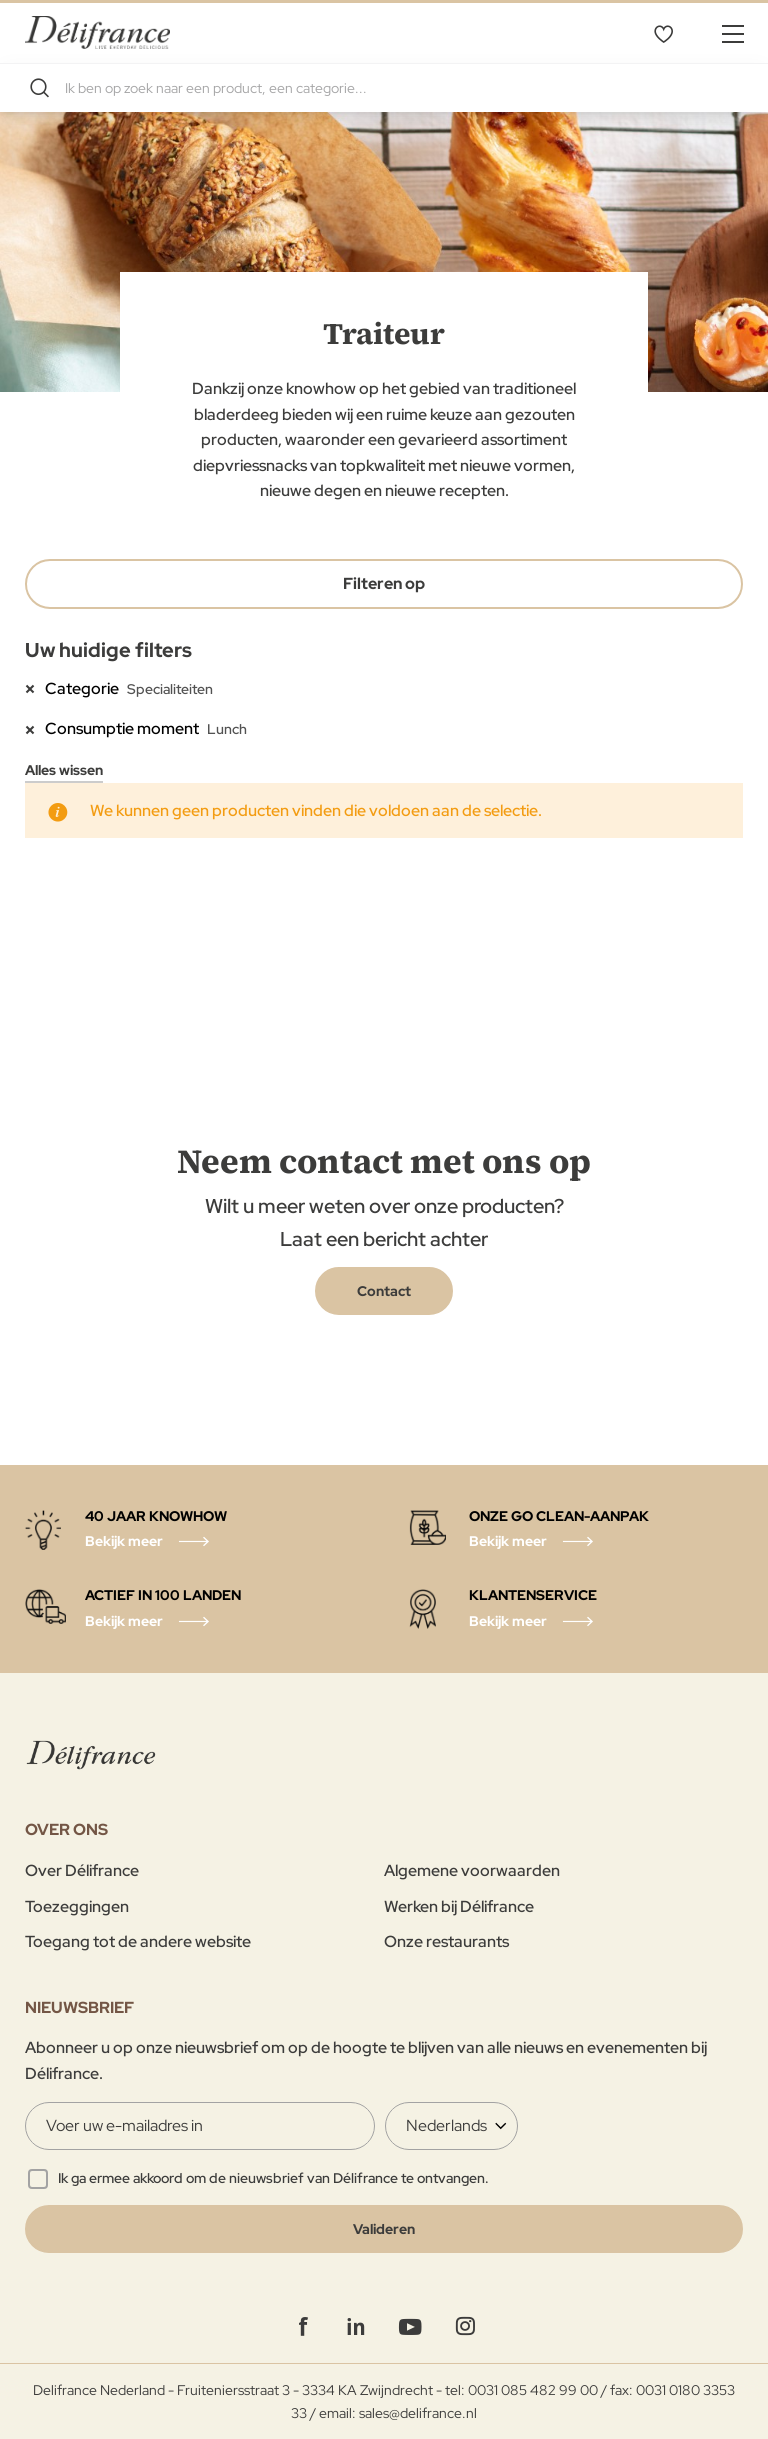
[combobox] (384, 88)
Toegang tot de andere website (138, 1941)
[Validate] (384, 2229)
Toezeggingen (77, 1906)
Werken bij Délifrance (459, 1906)
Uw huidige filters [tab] (108, 650)
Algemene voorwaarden (472, 1870)
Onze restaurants (446, 1941)
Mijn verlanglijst (663, 33)
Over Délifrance (82, 1870)
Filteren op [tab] (384, 583)
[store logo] (97, 32)
